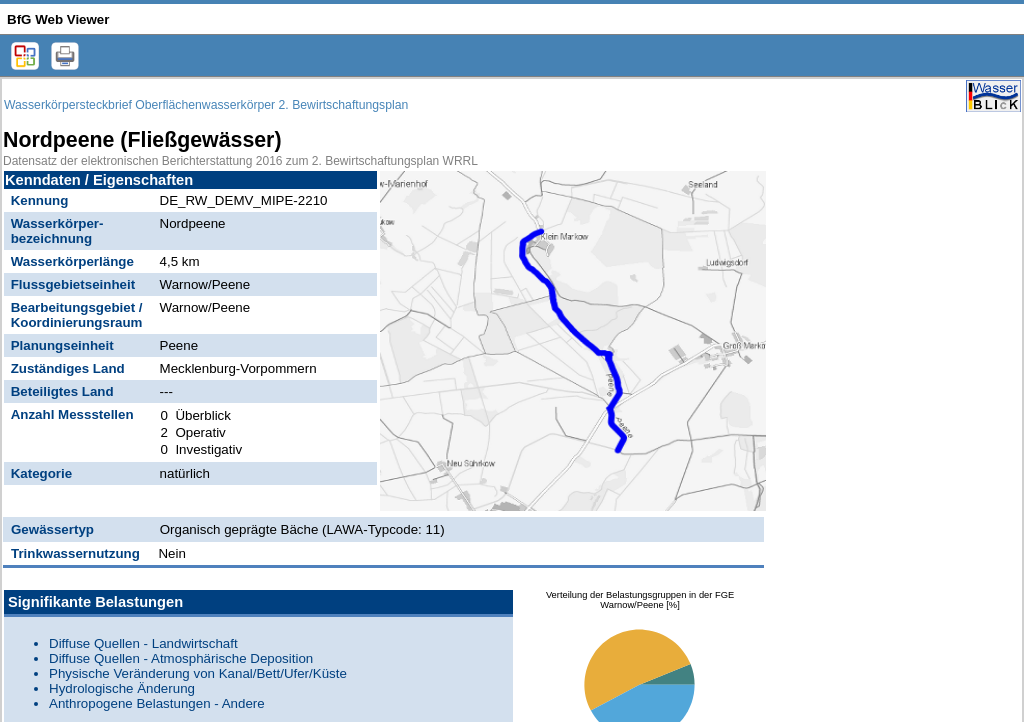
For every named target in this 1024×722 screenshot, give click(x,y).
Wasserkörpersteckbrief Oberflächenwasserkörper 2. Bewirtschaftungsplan (206, 105)
